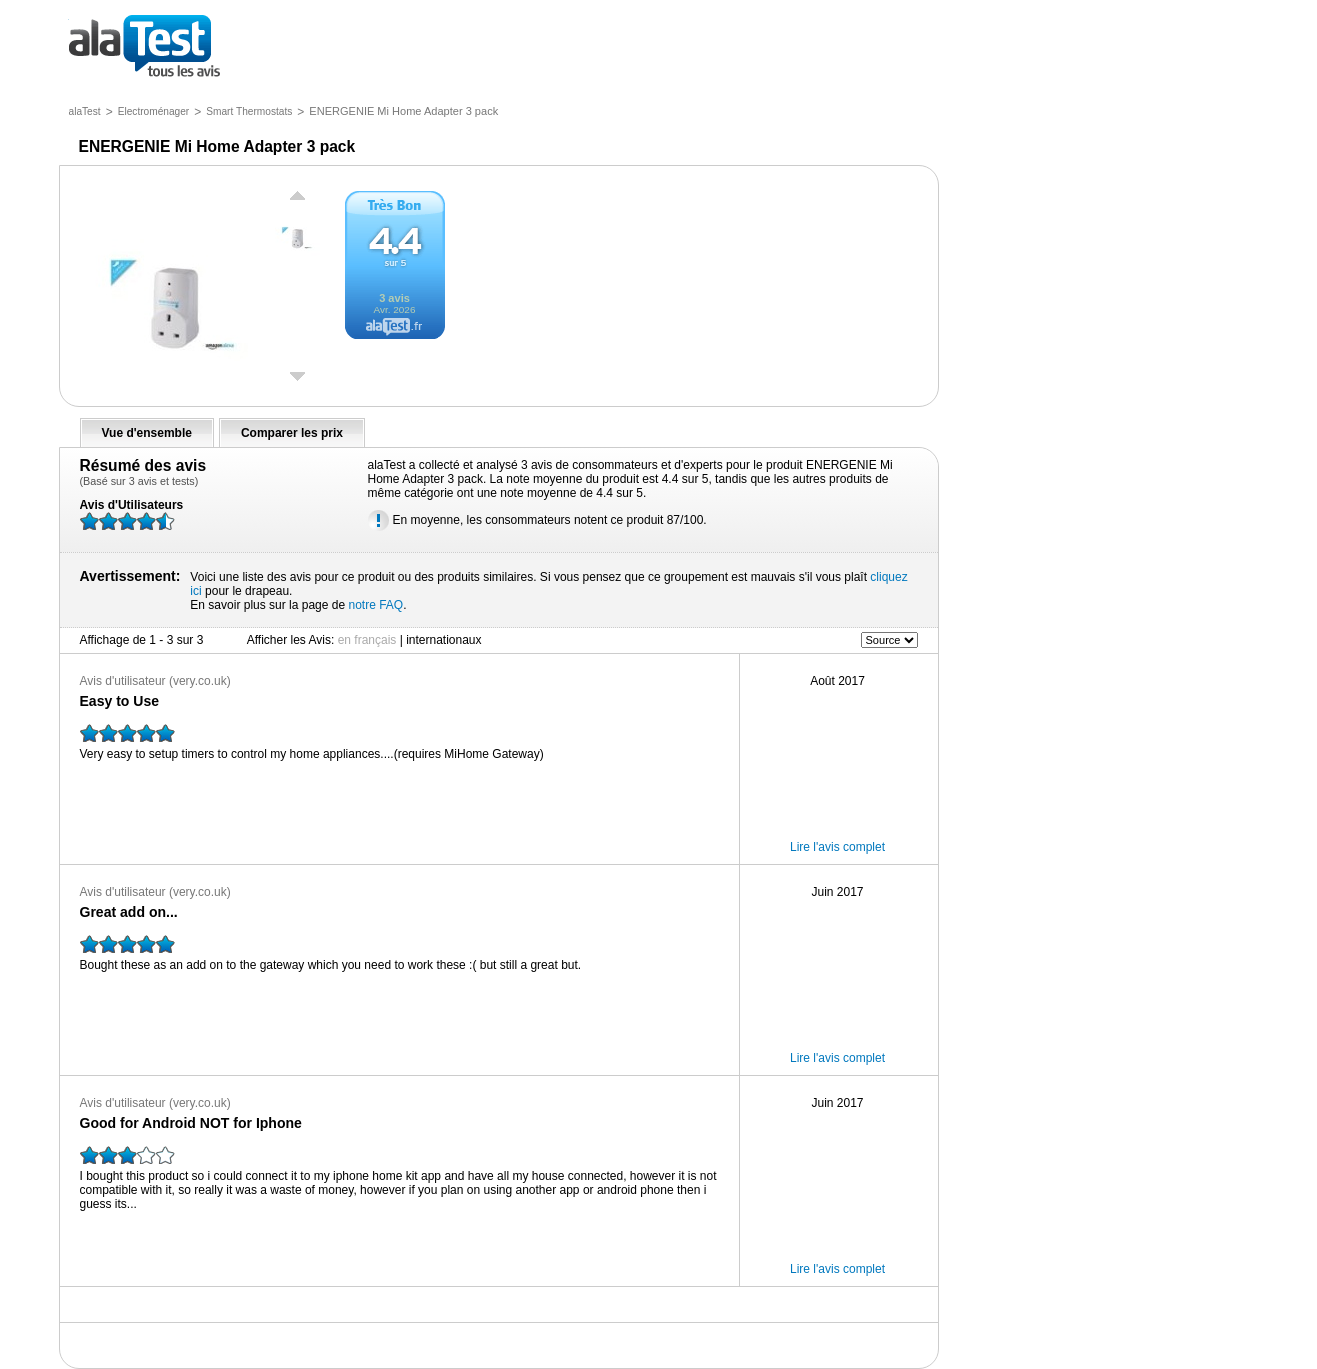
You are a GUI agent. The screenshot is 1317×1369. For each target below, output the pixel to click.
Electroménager (154, 111)
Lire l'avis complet (837, 847)
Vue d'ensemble (147, 433)
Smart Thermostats (249, 111)
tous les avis (144, 47)
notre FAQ (375, 605)
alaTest (85, 111)
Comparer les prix (292, 433)
